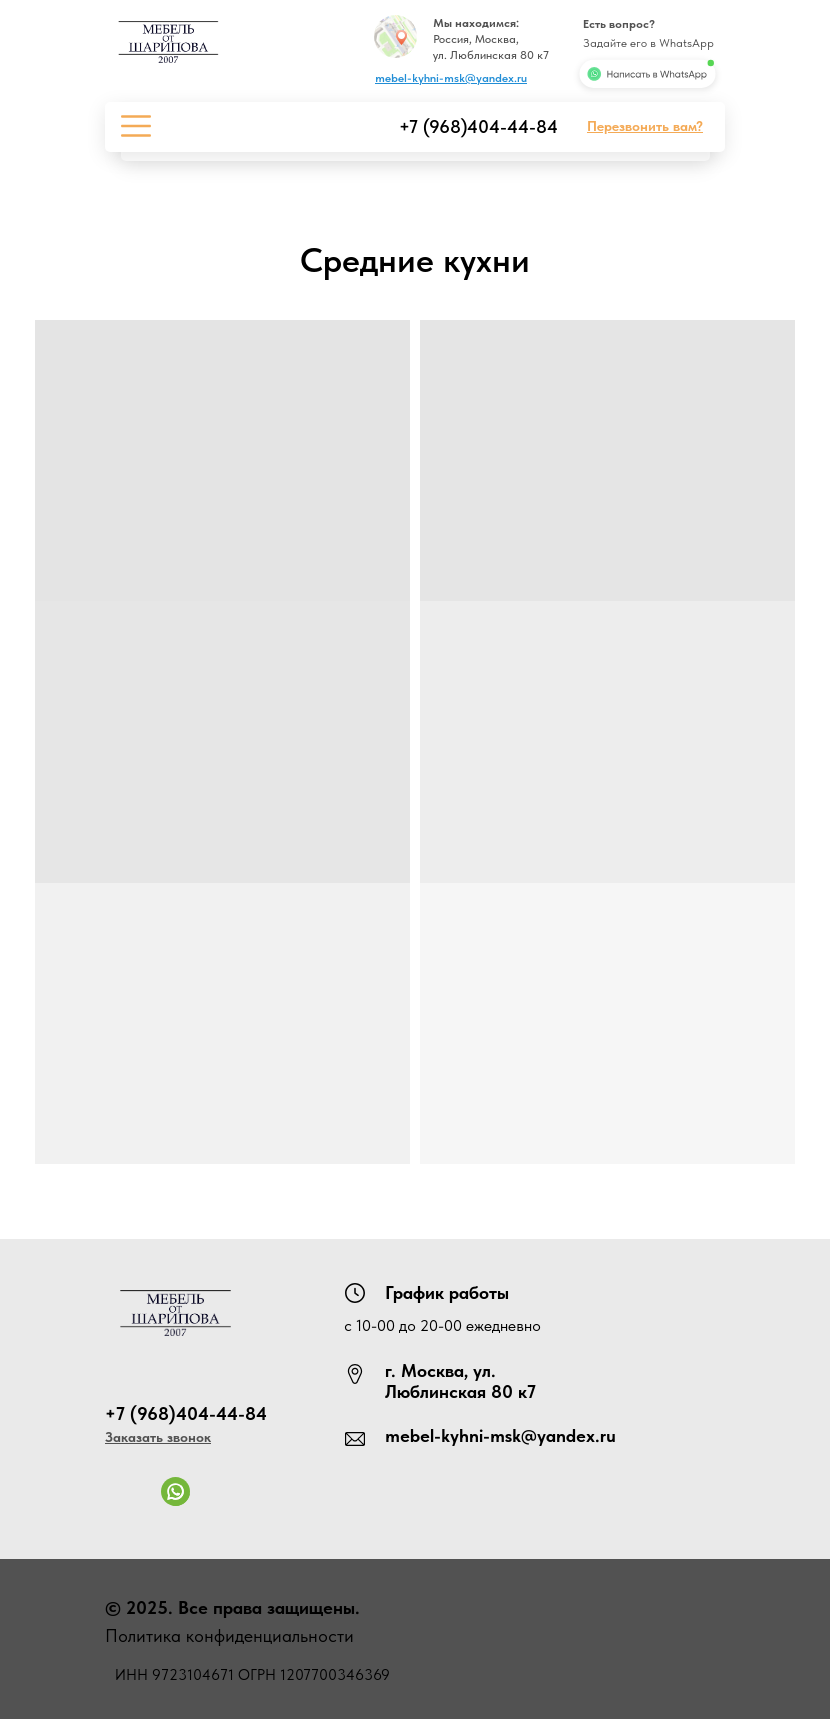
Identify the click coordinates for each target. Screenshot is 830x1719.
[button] (645, 126)
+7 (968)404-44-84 (478, 126)
